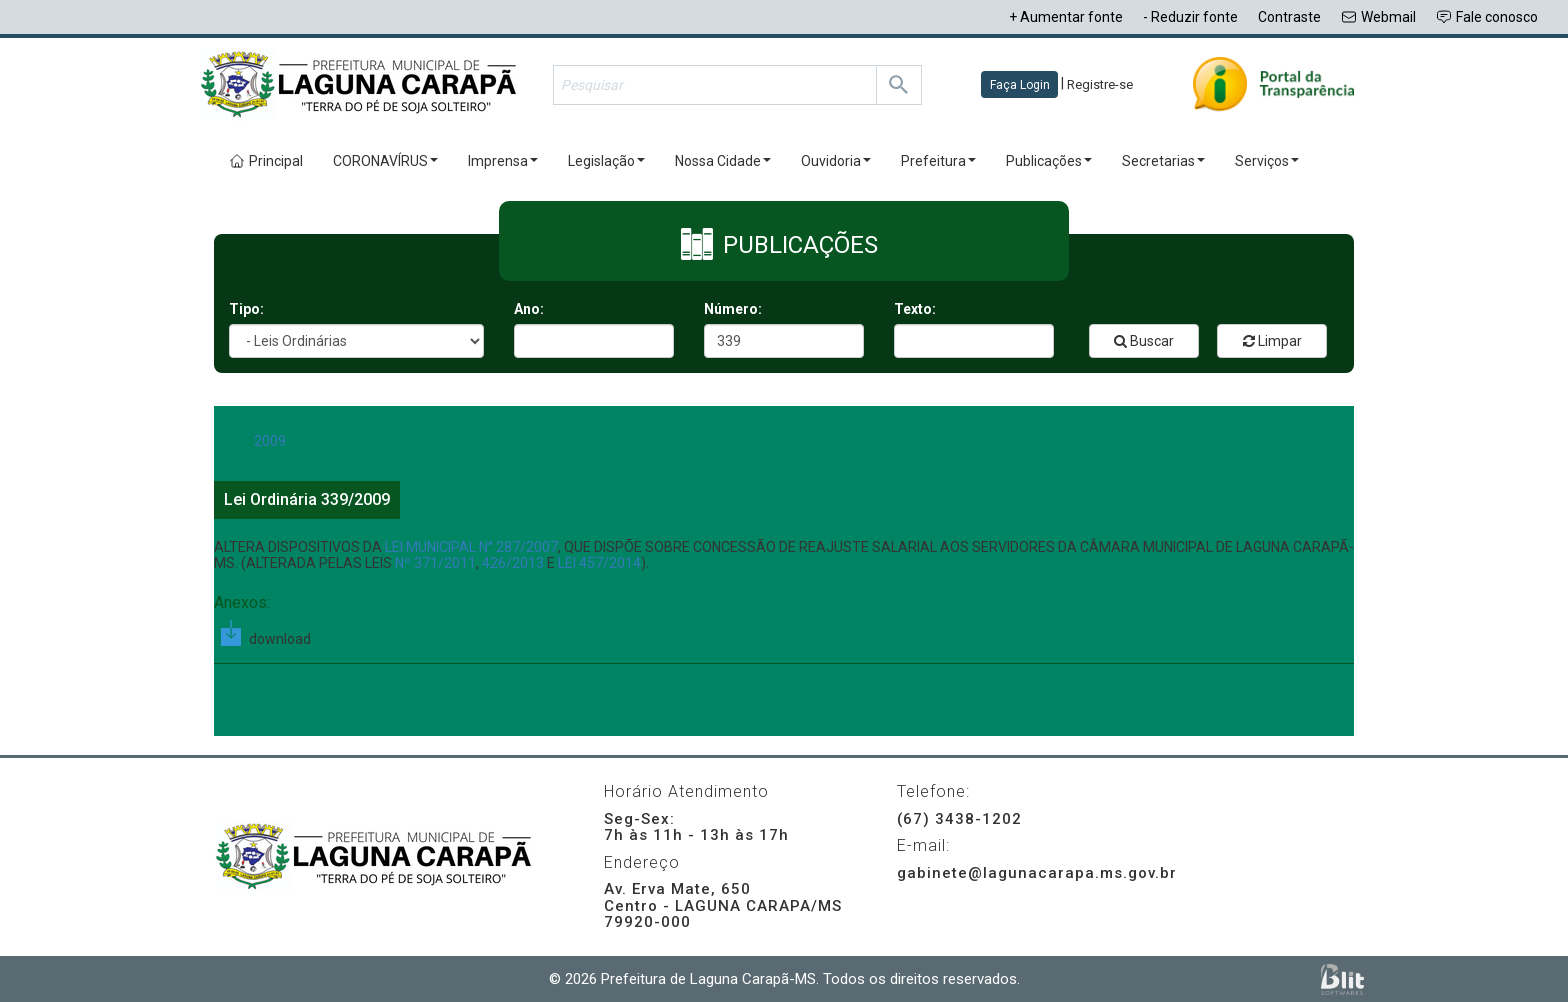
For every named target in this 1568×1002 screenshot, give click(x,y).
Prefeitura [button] (938, 161)
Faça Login (1020, 85)
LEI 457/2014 (599, 563)
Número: (733, 309)
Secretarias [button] (1163, 161)
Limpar (1272, 341)
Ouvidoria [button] (836, 161)
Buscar (1144, 341)
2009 (270, 441)
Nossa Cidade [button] (723, 161)
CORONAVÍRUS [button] (385, 161)
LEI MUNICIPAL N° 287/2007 (471, 547)
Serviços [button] (1267, 161)
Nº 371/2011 (435, 563)
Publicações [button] (1049, 161)
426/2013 (513, 563)
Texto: (915, 309)
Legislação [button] (606, 161)
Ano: (529, 309)
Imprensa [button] (503, 161)
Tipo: (246, 309)
